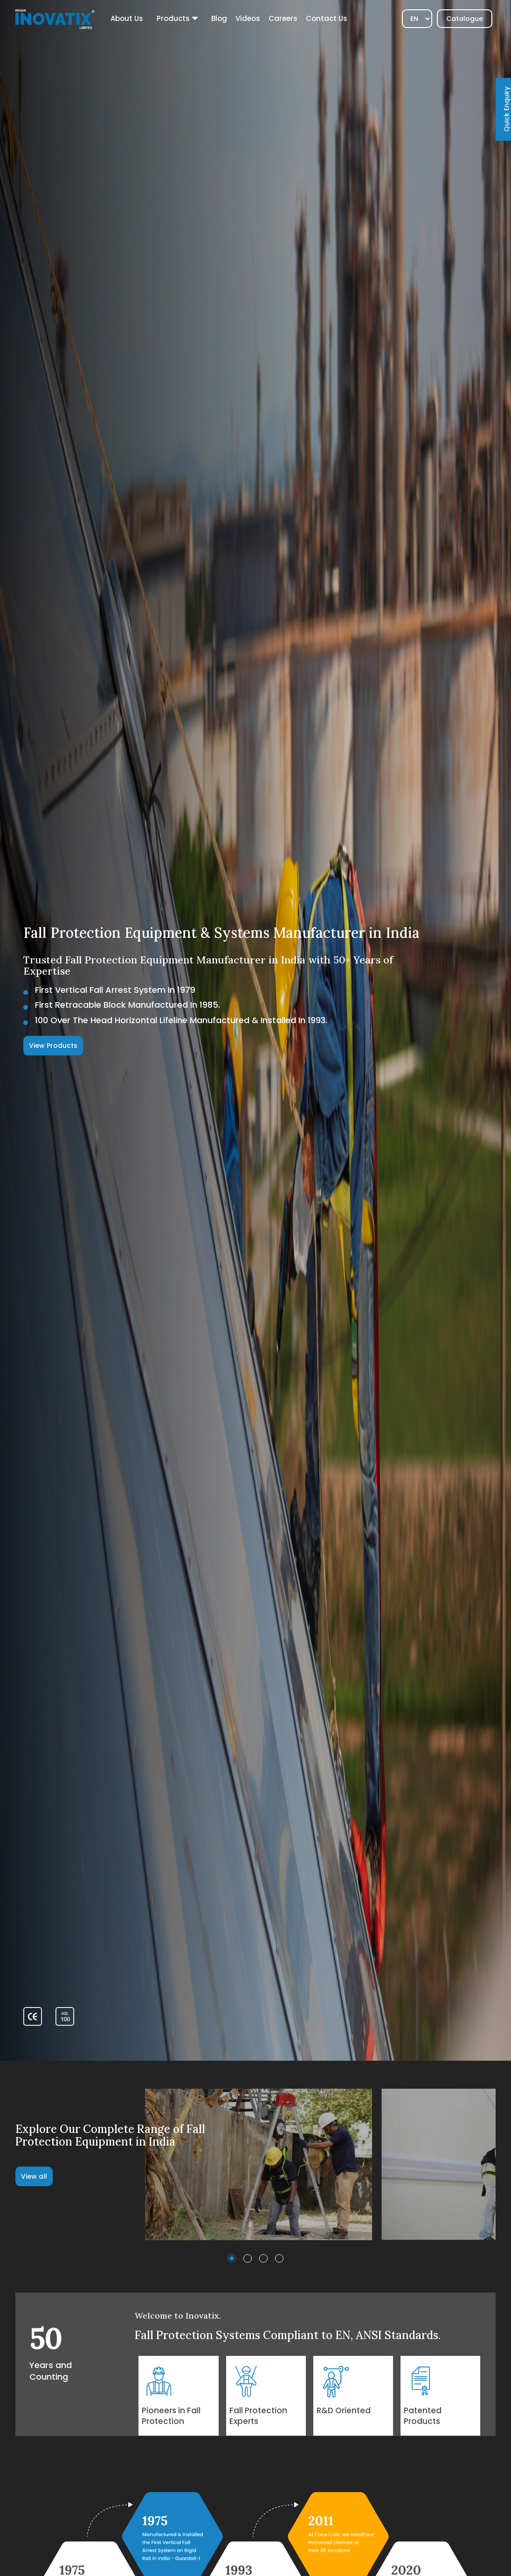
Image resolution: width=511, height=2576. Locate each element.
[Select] (417, 18)
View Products (53, 1045)
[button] (232, 2258)
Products (173, 18)
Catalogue (464, 18)
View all (34, 2176)
